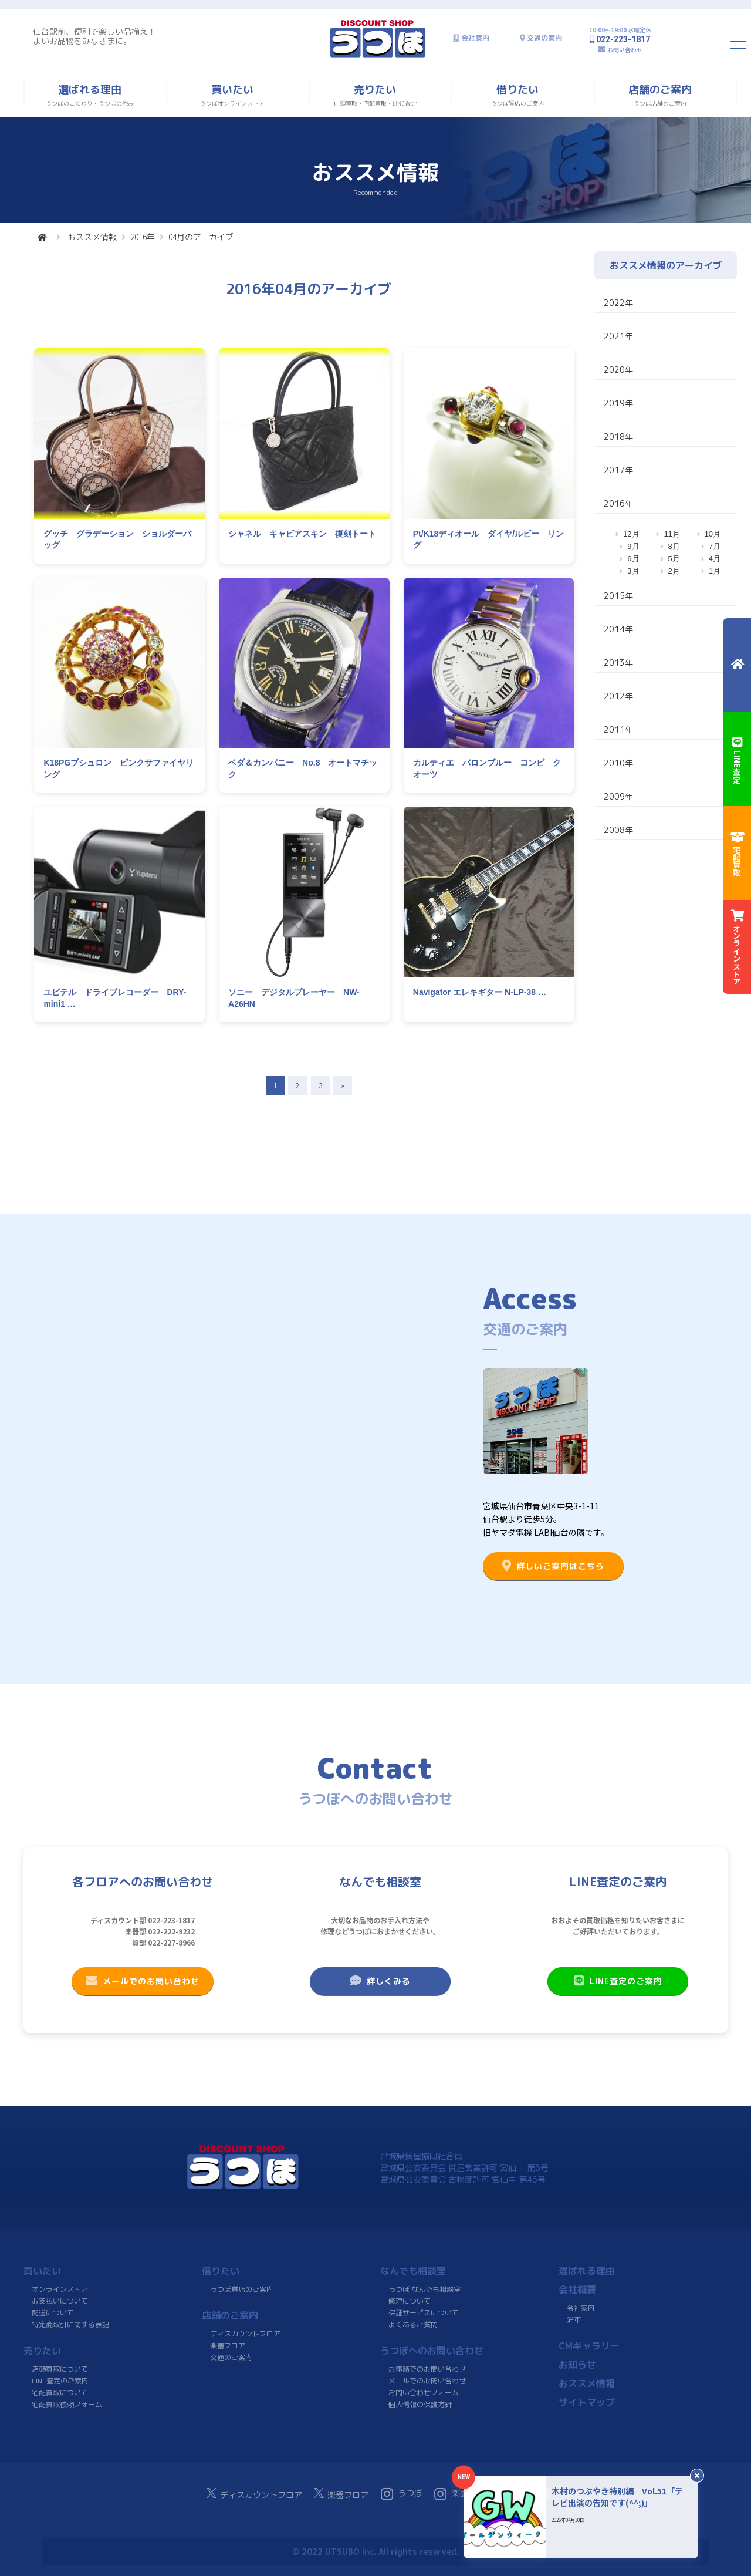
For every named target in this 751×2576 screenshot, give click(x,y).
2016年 (142, 236)
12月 (631, 534)
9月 (633, 546)
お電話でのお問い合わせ (427, 2369)
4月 (714, 558)
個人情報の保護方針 (420, 2404)
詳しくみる (380, 1981)
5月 (674, 558)
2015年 (618, 595)
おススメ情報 (92, 236)
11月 (671, 534)
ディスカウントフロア (245, 2334)
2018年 (618, 436)
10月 (712, 534)
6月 (633, 558)
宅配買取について (60, 2393)
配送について (53, 2313)
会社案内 (475, 38)
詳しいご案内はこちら (553, 1566)
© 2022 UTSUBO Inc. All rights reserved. (375, 2551)
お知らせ (577, 2364)
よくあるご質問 (413, 2324)
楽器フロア (227, 2346)
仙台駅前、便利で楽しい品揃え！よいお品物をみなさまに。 (94, 36)
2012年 (618, 696)
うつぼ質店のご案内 (241, 2289)
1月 (714, 571)
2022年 (618, 302)
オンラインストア (60, 2289)
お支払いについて (60, 2301)
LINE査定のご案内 (618, 1981)
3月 (633, 571)
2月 (674, 571)
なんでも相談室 (413, 2270)
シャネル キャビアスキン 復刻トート (302, 533)
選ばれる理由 (587, 2270)
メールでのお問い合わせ (142, 1981)
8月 (674, 546)
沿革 (574, 2320)
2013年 (618, 662)
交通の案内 (544, 38)
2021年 (618, 336)
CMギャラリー (589, 2345)
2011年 (618, 729)
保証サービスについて (423, 2313)
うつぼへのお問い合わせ (431, 2350)
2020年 (618, 369)
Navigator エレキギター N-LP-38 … (479, 992)
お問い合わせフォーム (423, 2393)
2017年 (618, 470)
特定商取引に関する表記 (70, 2324)
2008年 (618, 829)
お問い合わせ (624, 49)
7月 (714, 546)
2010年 (618, 762)
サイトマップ (587, 2402)
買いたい (42, 2270)
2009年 (618, 796)
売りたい (42, 2350)
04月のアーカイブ (201, 236)
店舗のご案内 (230, 2315)
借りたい (220, 2270)
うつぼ (401, 2494)
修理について (409, 2301)
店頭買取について (60, 2369)
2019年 (618, 403)
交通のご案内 (231, 2357)
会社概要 (577, 2289)
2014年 (618, 629)
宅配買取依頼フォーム (67, 2404)
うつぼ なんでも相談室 (424, 2289)
